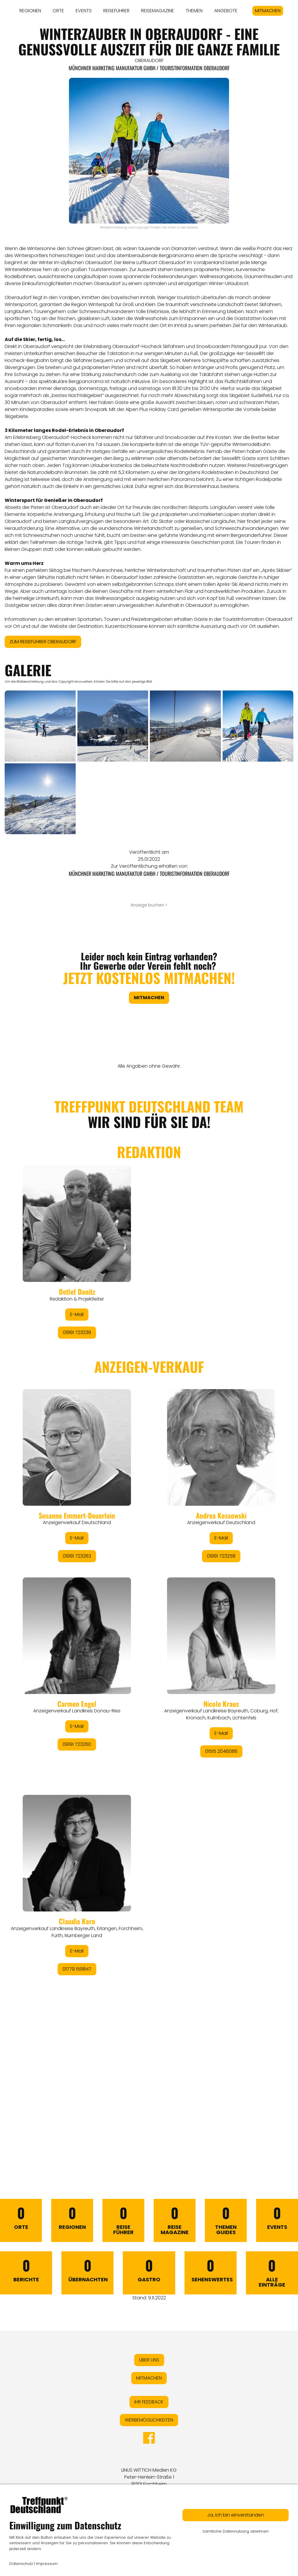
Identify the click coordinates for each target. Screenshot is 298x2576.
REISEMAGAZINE (157, 10)
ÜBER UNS (149, 2360)
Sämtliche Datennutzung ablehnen (236, 2531)
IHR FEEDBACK (149, 2401)
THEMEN (194, 10)
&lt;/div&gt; (149, 1616)
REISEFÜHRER (116, 10)
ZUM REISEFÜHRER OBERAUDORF (43, 641)
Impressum (47, 2563)
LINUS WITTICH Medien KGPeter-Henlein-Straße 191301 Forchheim (149, 2477)
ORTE (58, 10)
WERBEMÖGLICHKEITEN (149, 2420)
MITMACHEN (268, 10)
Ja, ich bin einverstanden (235, 2515)
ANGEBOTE (225, 10)
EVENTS (84, 10)
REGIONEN (30, 10)
